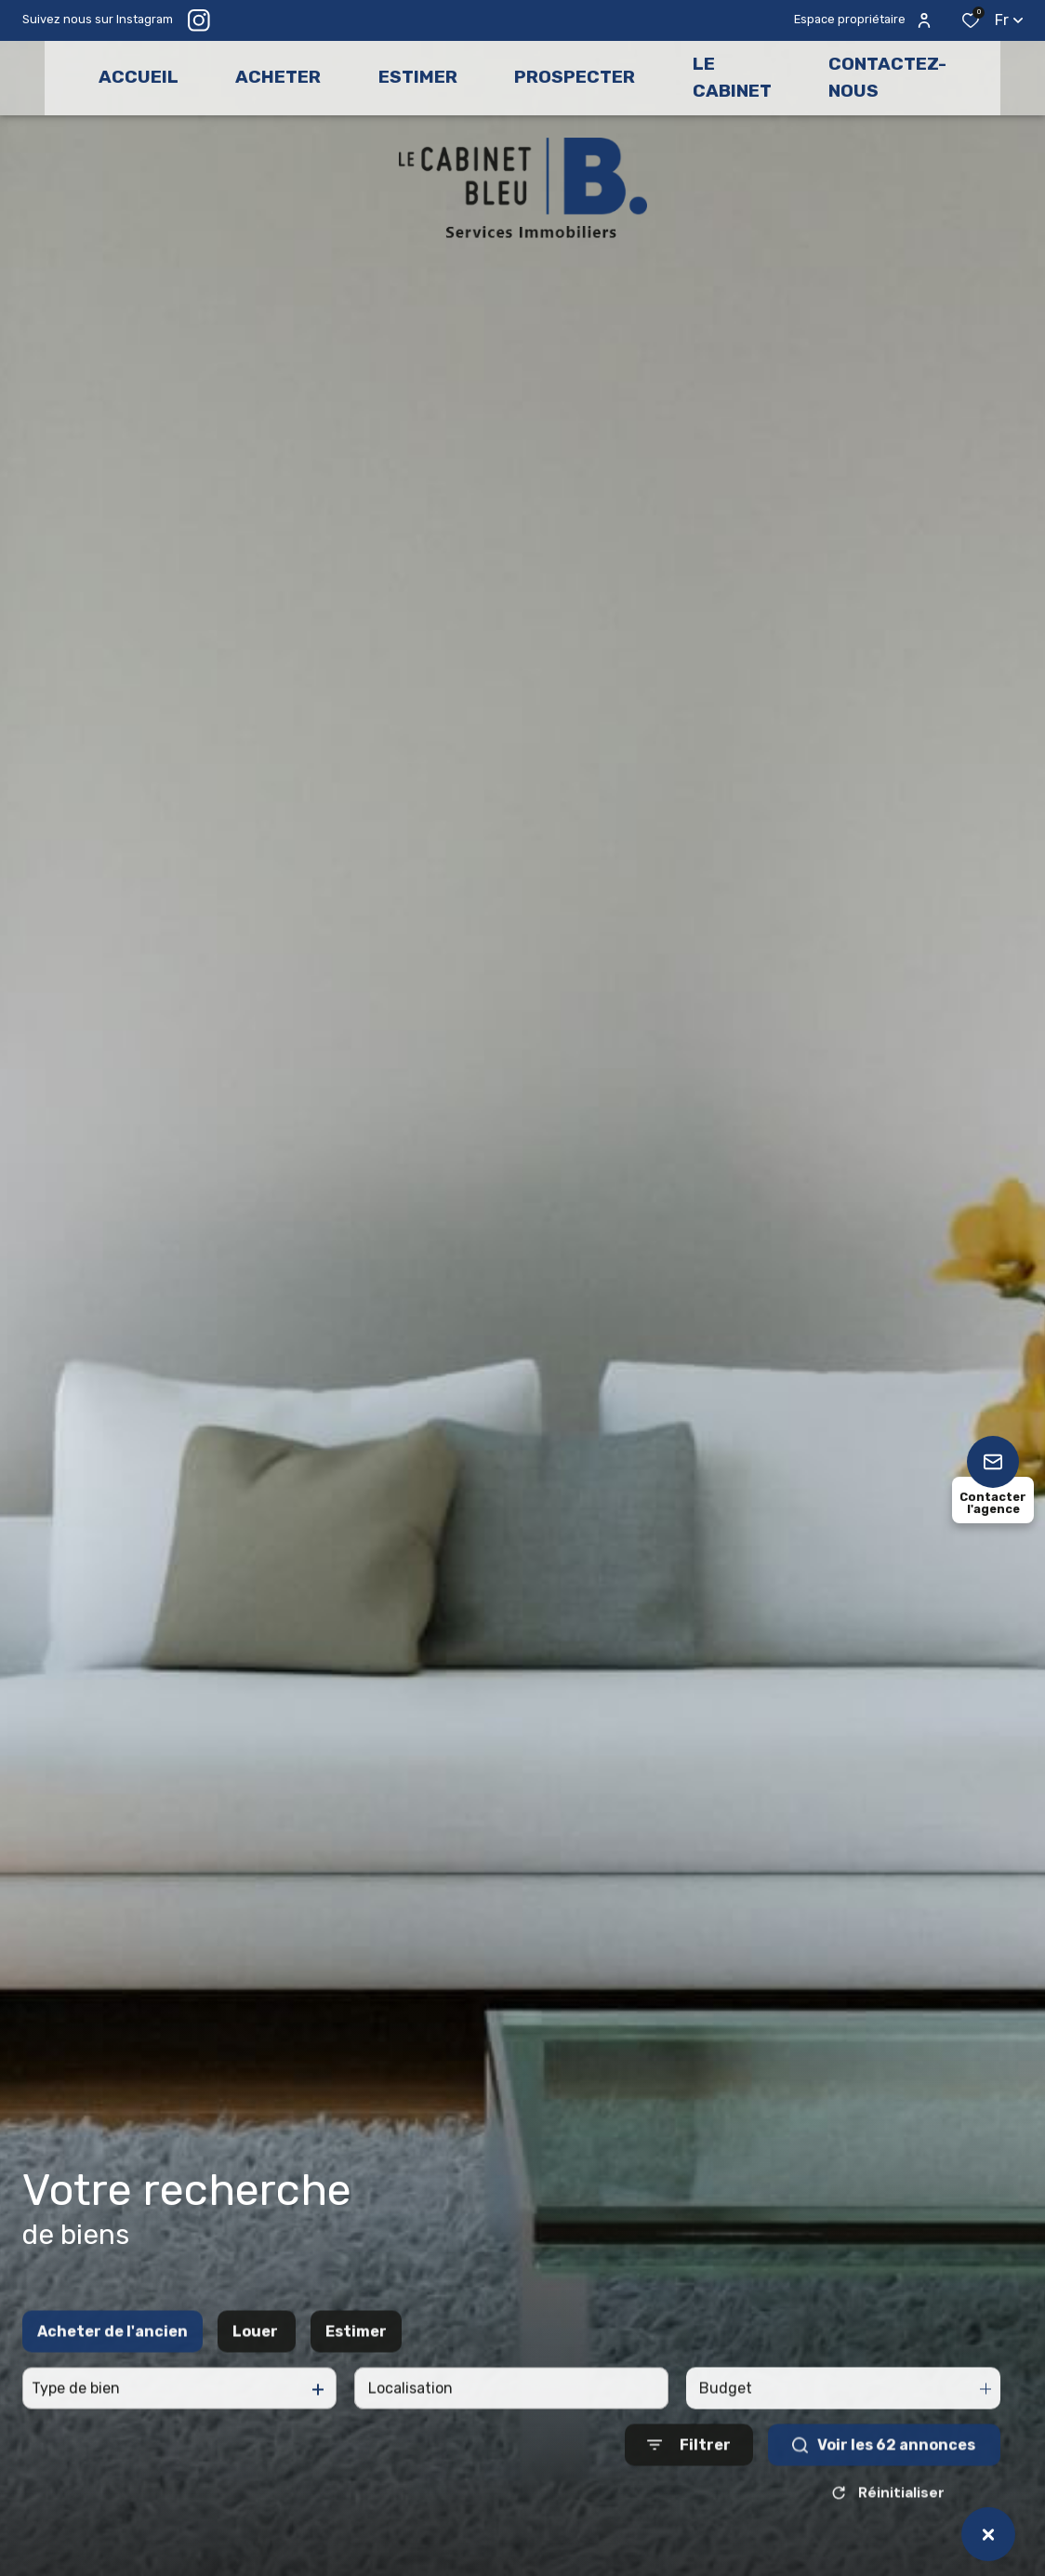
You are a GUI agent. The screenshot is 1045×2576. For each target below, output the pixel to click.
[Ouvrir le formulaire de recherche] (689, 2499)
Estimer (356, 2386)
